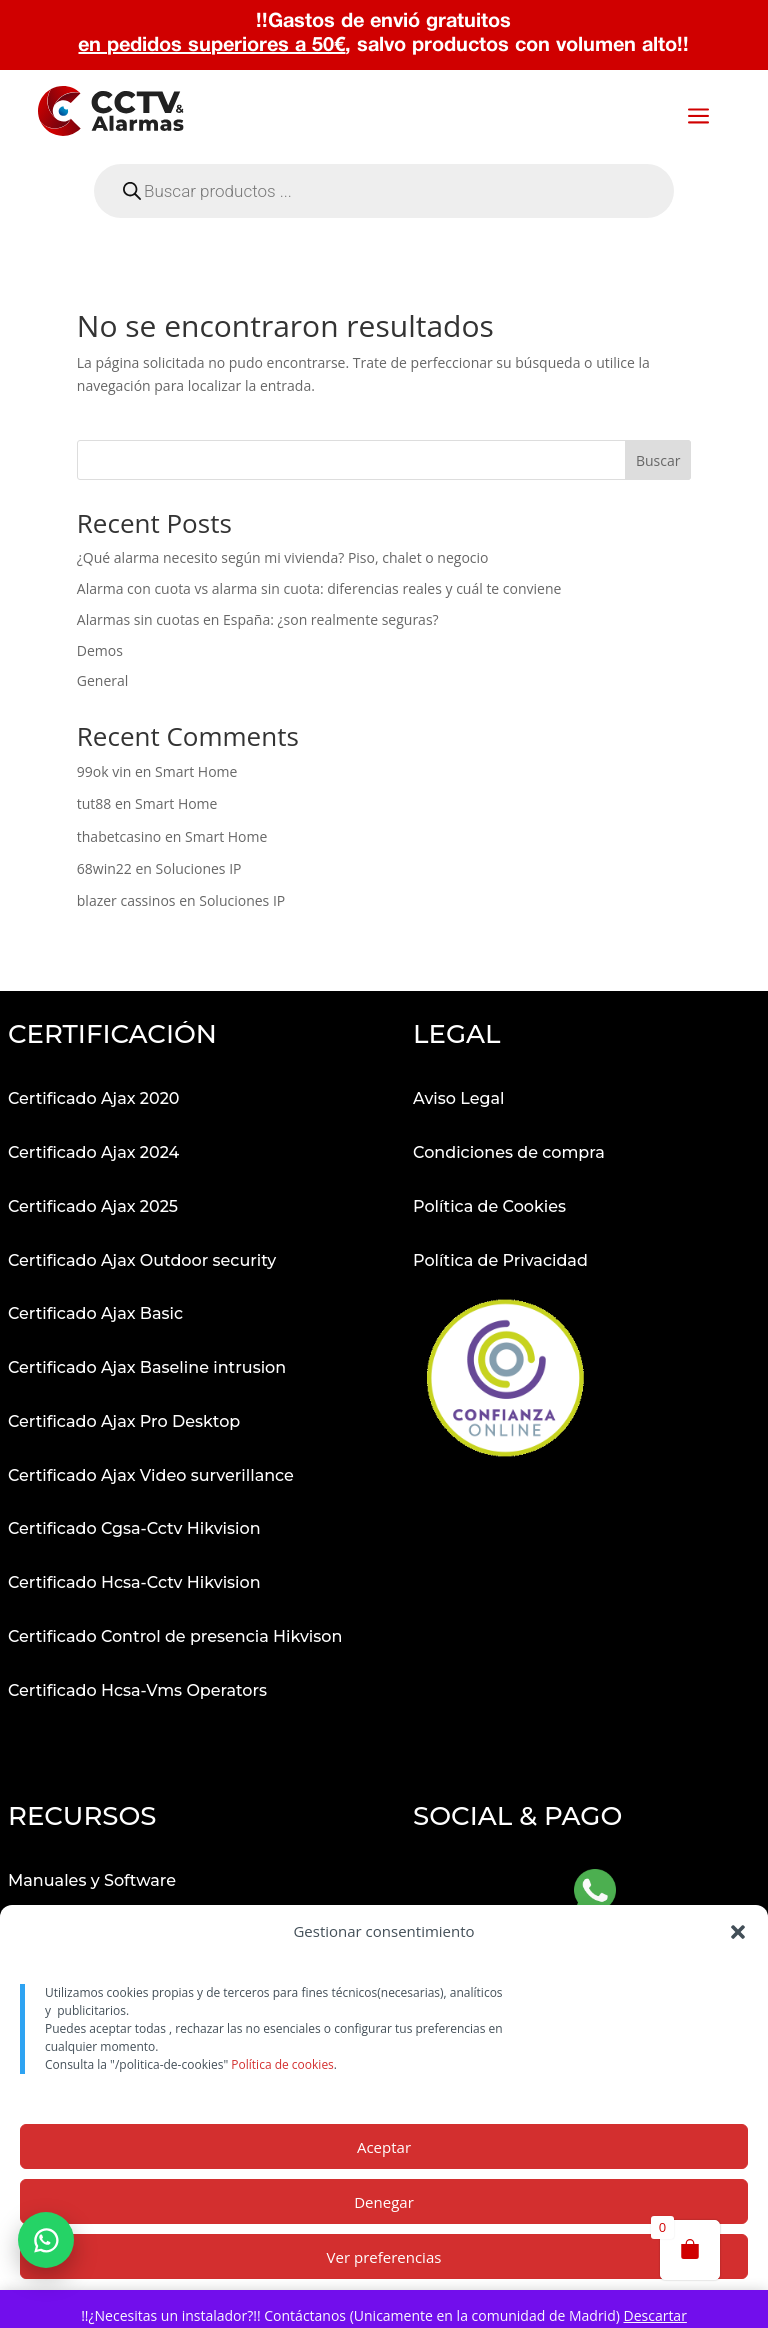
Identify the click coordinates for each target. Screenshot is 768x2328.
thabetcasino (119, 836)
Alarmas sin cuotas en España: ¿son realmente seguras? (258, 619)
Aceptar (384, 2147)
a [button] (698, 117)
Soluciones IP (199, 868)
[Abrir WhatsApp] (595, 1893)
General (103, 680)
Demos (100, 650)
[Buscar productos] (384, 460)
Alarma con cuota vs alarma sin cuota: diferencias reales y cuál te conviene (319, 588)
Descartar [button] (654, 2315)
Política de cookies (282, 2064)
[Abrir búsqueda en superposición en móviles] (384, 191)
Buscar (658, 460)
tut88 (94, 803)
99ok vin (104, 771)
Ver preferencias (384, 2257)
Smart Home (196, 771)
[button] (738, 1932)
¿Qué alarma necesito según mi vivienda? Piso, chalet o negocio (283, 557)
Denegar (384, 2202)
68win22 (104, 868)
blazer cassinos (126, 900)
